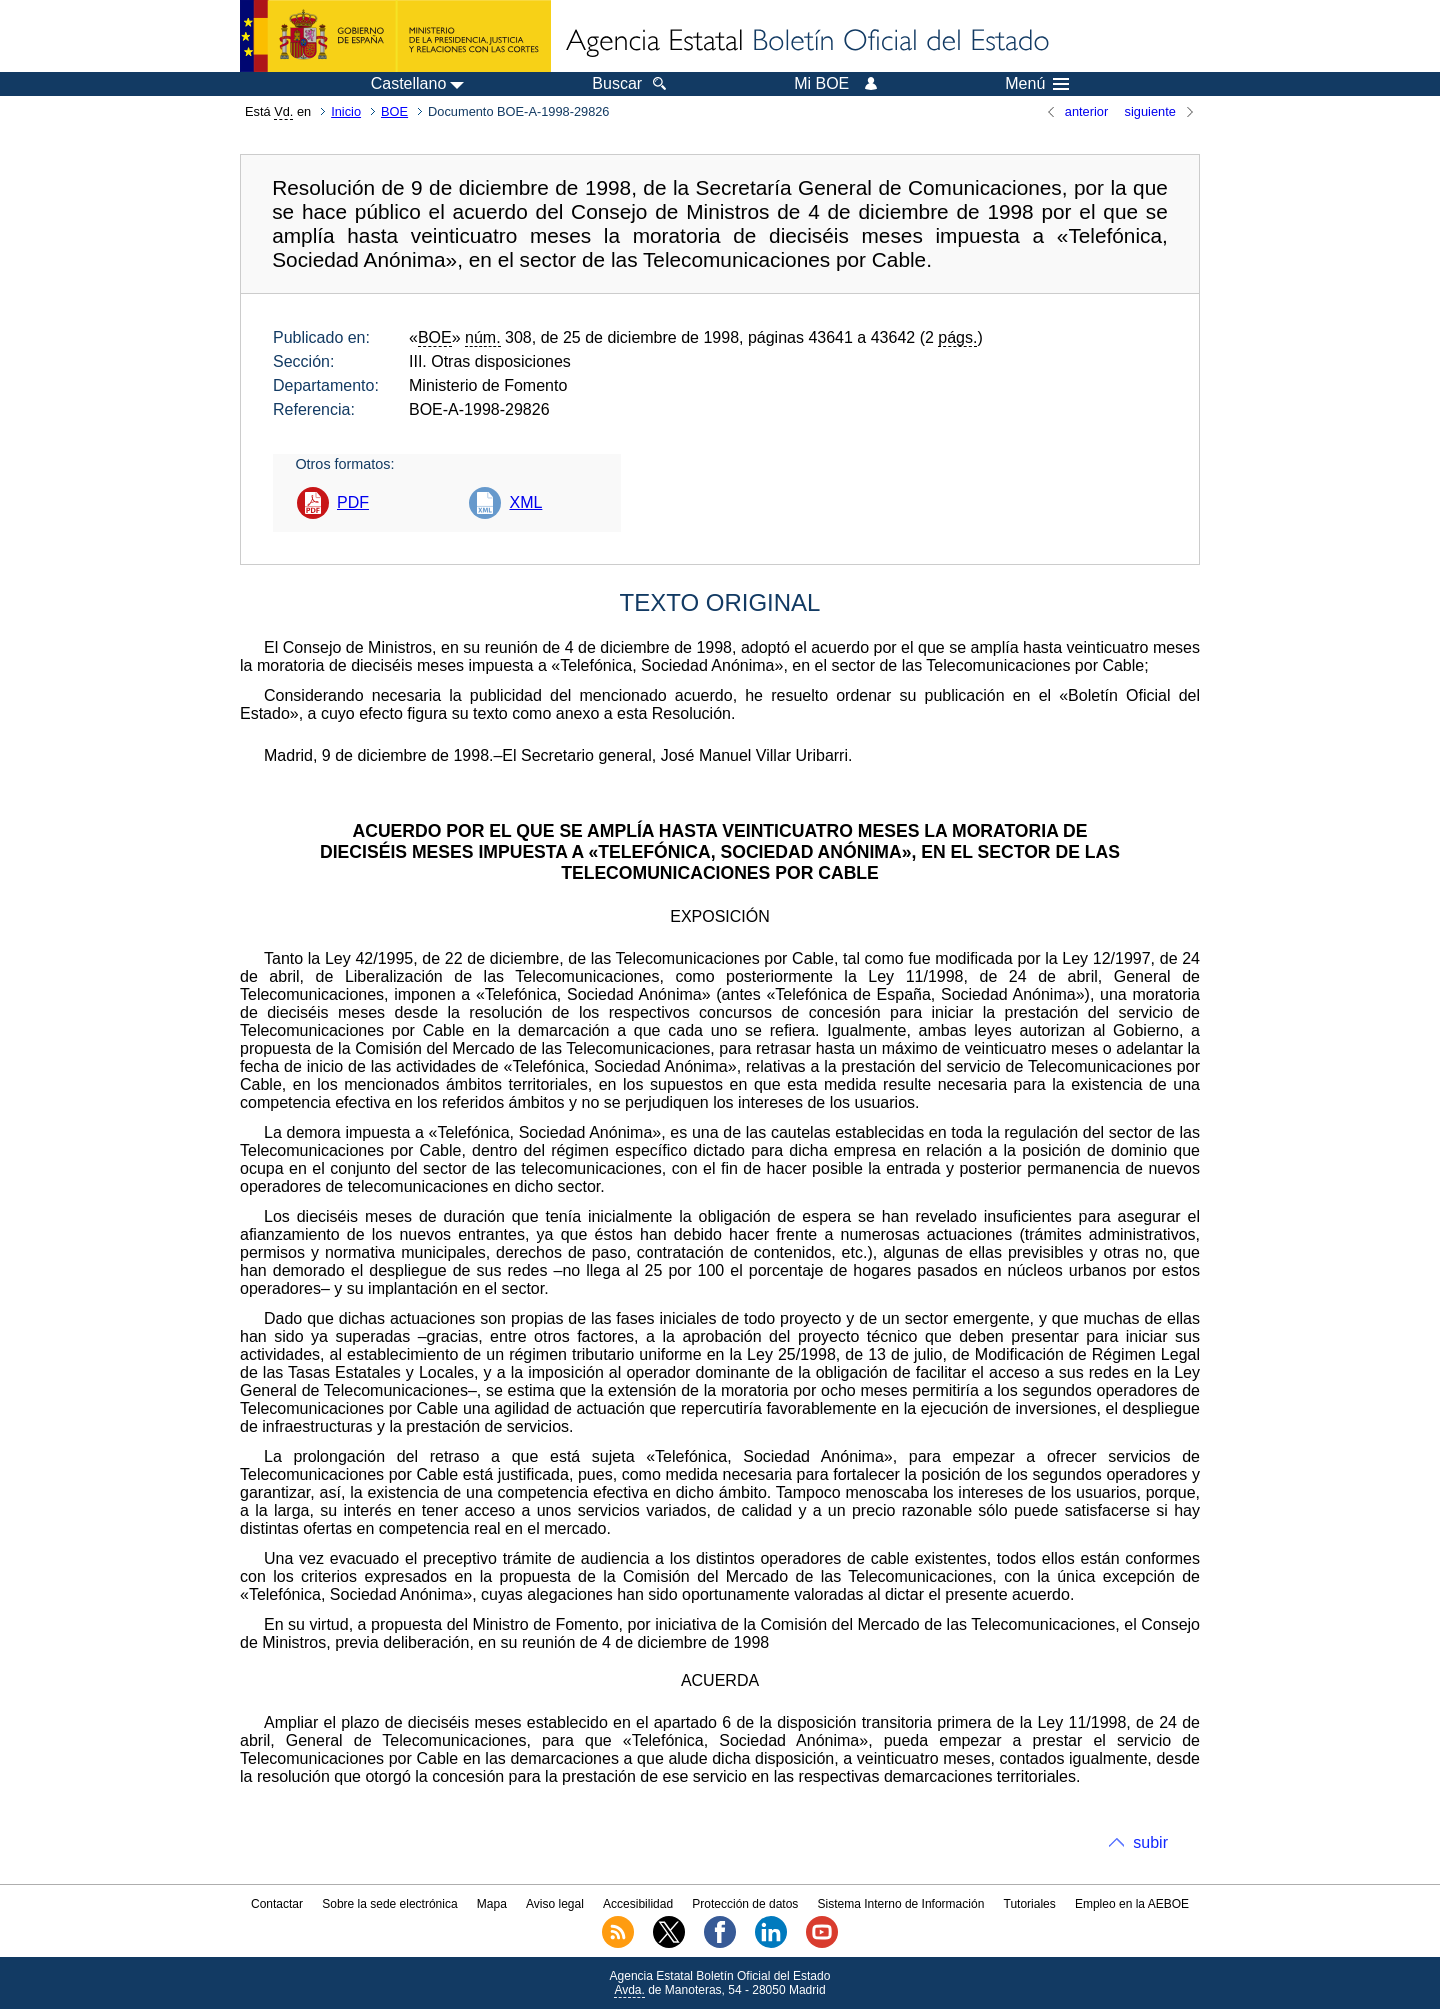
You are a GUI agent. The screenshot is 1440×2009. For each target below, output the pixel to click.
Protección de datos (745, 1904)
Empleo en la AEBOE (1132, 1904)
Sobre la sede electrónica (389, 1904)
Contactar (277, 1904)
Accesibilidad (638, 1904)
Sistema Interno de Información (901, 1904)
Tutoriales (1030, 1904)
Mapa (492, 1904)
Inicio (346, 111)
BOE (394, 111)
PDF (353, 502)
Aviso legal (555, 1904)
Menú (1037, 84)
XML (525, 502)
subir (1150, 1842)
